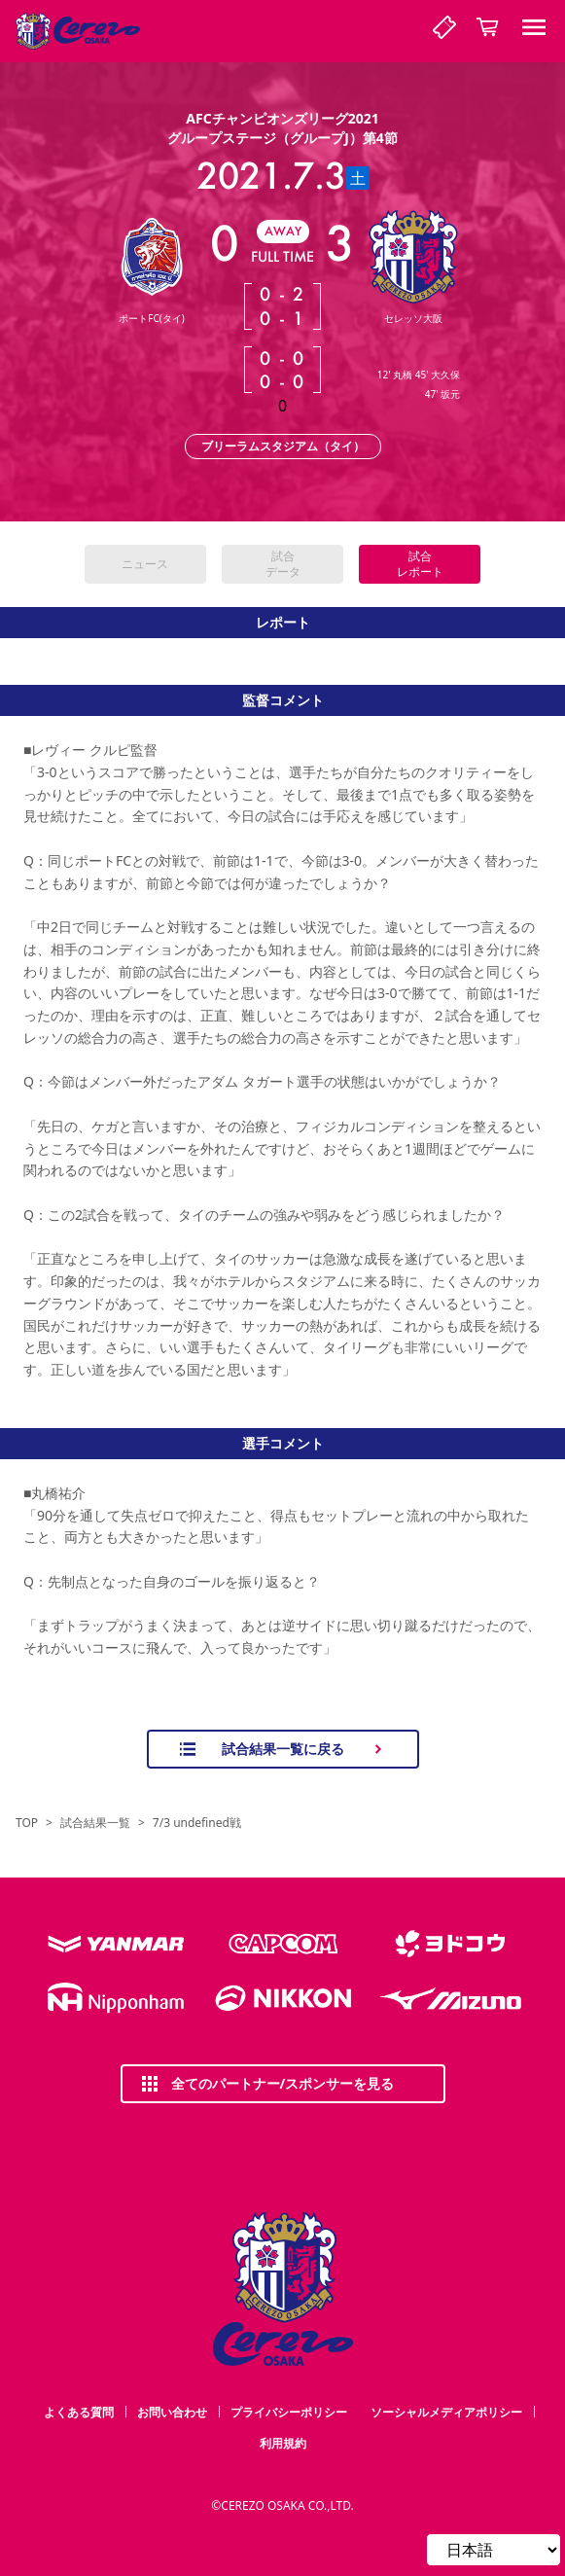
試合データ (282, 564)
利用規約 (283, 2443)
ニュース (145, 563)
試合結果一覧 (95, 1823)
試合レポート (420, 564)
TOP (27, 1823)
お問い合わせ (172, 2412)
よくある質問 (79, 2412)
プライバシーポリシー (288, 2412)
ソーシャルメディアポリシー (446, 2412)
